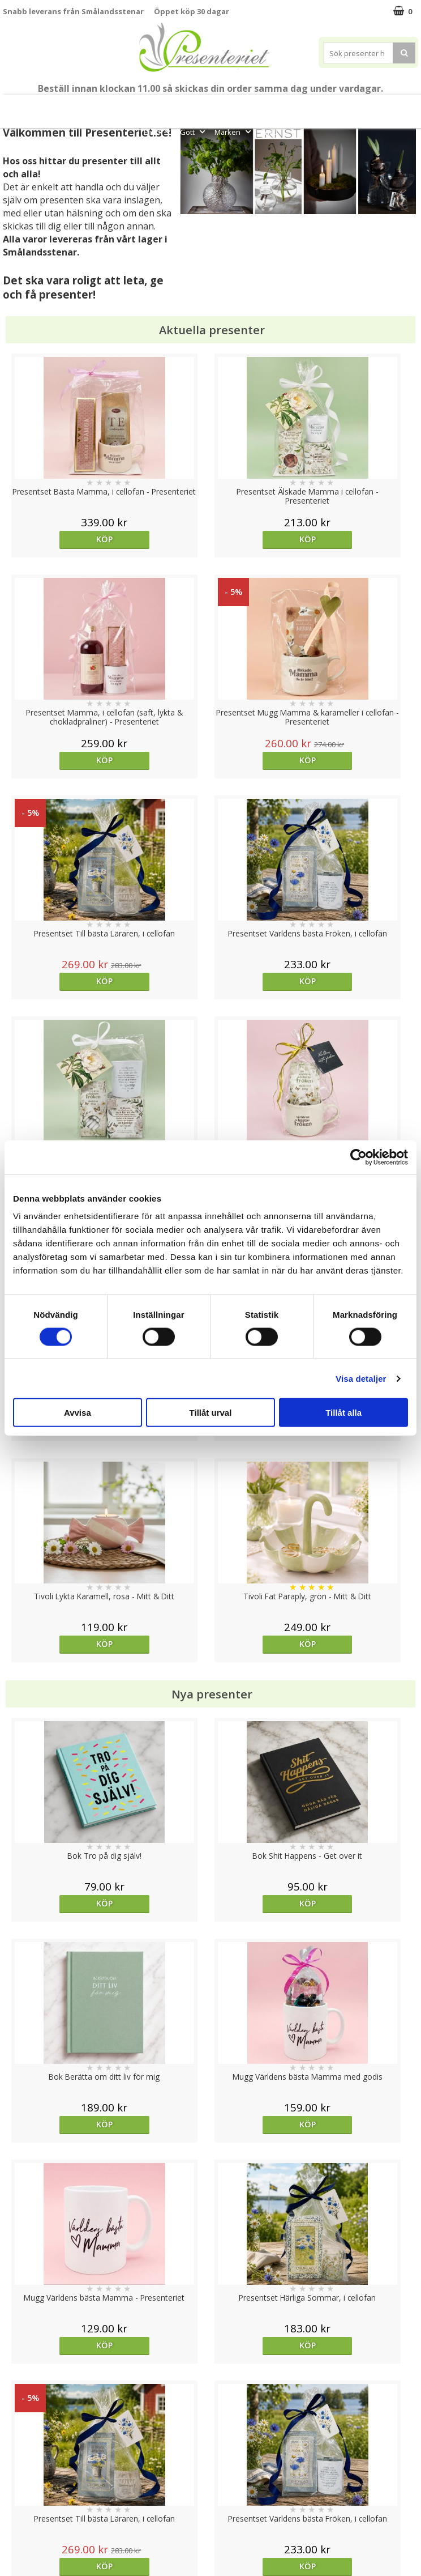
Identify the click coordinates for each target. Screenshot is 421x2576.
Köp (54, 539)
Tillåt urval (211, 1412)
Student (176, 106)
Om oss (17, 2491)
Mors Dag (54, 106)
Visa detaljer (361, 1378)
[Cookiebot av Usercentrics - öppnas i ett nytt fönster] (358, 1156)
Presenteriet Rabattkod (47, 2508)
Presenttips (316, 106)
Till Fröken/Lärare (120, 106)
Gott (194, 132)
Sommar (211, 106)
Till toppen (210, 2401)
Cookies (17, 2440)
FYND (269, 132)
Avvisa (77, 1412)
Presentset (257, 106)
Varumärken (25, 2457)
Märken (234, 132)
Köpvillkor (21, 2474)
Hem (363, 106)
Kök (398, 106)
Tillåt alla (343, 1412)
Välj (55, 1720)
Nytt (17, 106)
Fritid (158, 132)
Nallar (13, 2525)
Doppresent (25, 2542)
